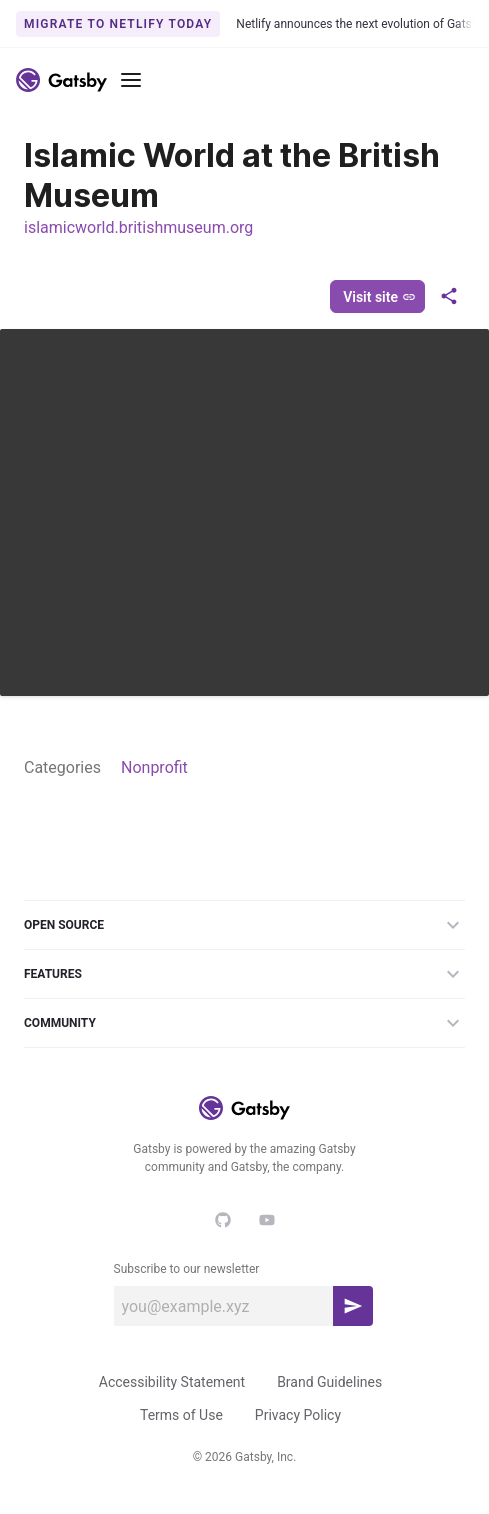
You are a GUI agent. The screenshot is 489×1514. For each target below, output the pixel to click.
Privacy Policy (298, 1415)
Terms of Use (181, 1415)
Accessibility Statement (172, 1382)
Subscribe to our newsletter (187, 1269)
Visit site (379, 297)
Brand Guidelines (329, 1382)
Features (244, 974)
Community (244, 1023)
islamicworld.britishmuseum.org (138, 227)
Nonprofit (154, 767)
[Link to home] (61, 80)
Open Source (244, 925)
